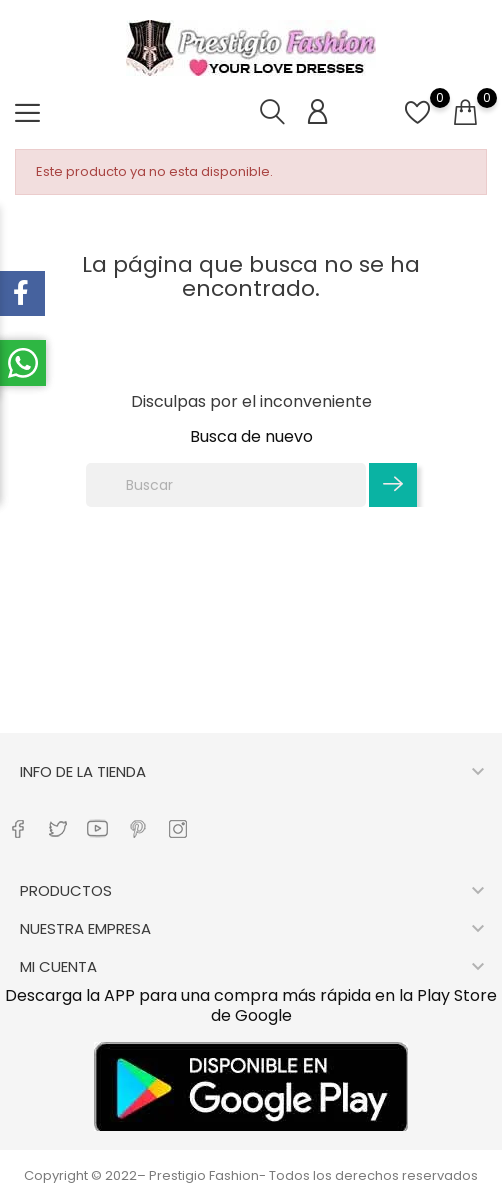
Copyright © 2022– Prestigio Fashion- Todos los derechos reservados (251, 1175)
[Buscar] (226, 485)
